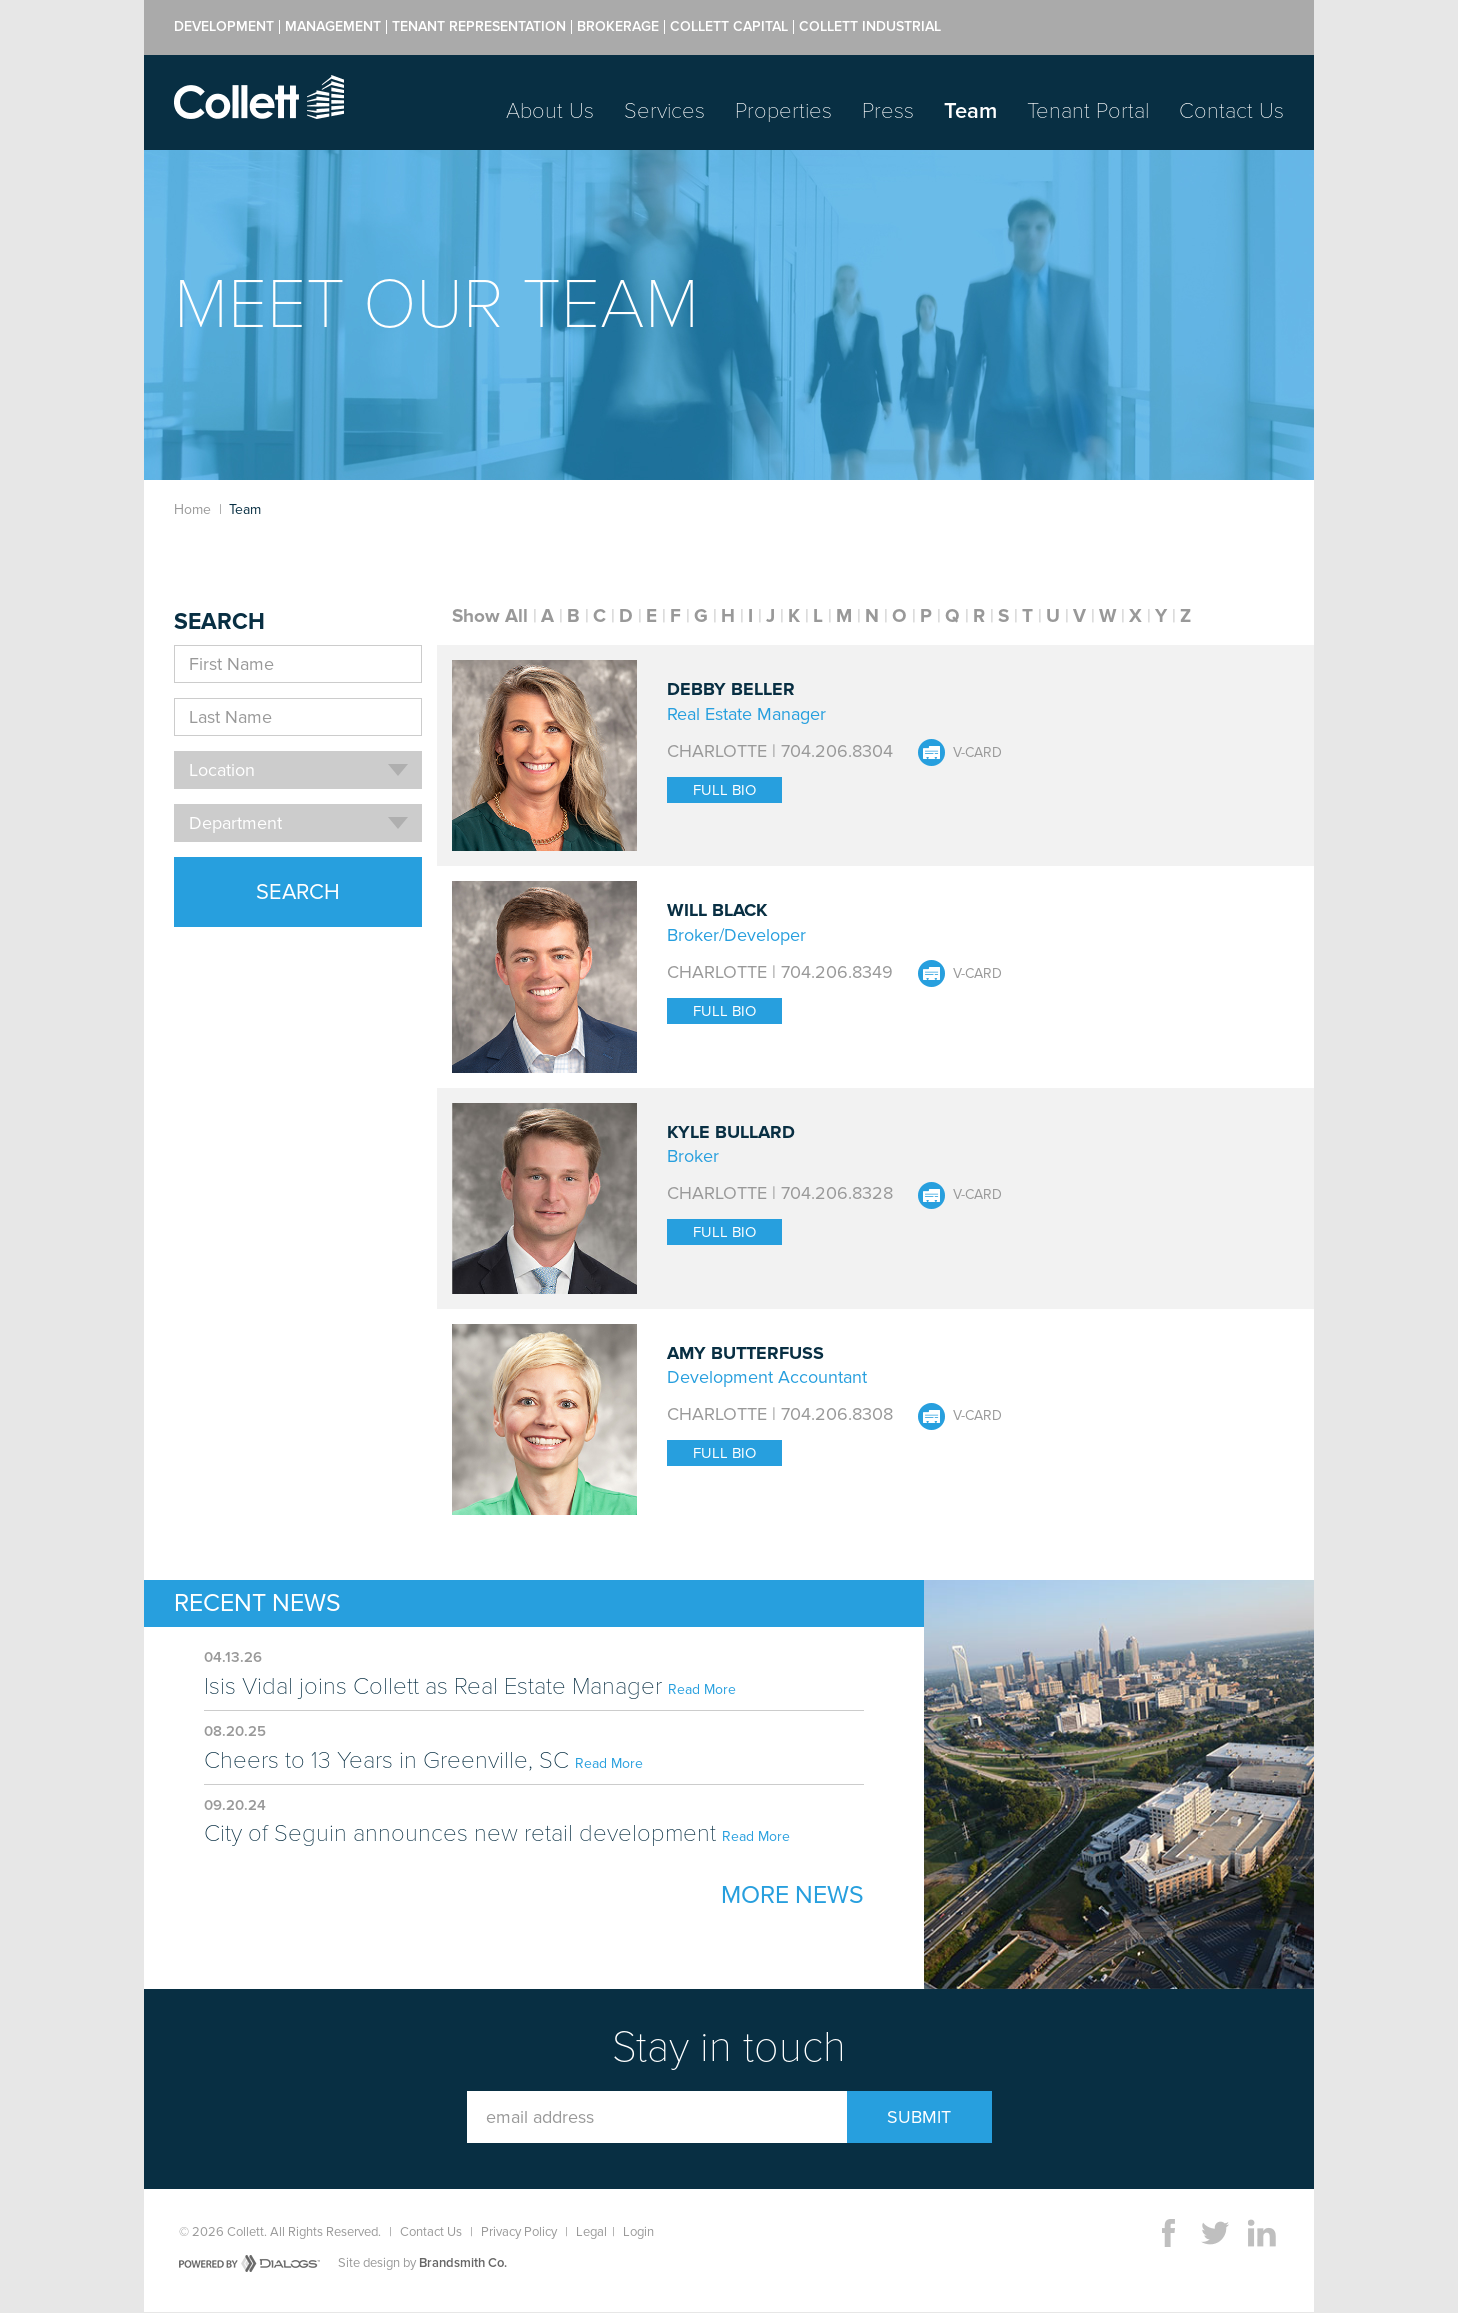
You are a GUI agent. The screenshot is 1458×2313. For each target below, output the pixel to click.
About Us (550, 111)
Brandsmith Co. (463, 2263)
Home (192, 509)
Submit (919, 2117)
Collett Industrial (870, 27)
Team (970, 111)
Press (888, 111)
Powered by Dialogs (249, 2263)
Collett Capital (729, 27)
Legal (591, 2232)
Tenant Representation (479, 27)
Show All (490, 616)
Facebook (1168, 2233)
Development (224, 27)
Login (638, 2232)
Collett (259, 97)
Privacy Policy (519, 2232)
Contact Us (1231, 111)
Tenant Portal (1088, 111)
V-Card (977, 752)
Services (664, 111)
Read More (702, 1689)
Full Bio (724, 790)
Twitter (1215, 2233)
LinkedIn (1262, 2233)
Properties (783, 111)
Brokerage (618, 27)
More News (792, 1895)
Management (333, 27)
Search (298, 892)
